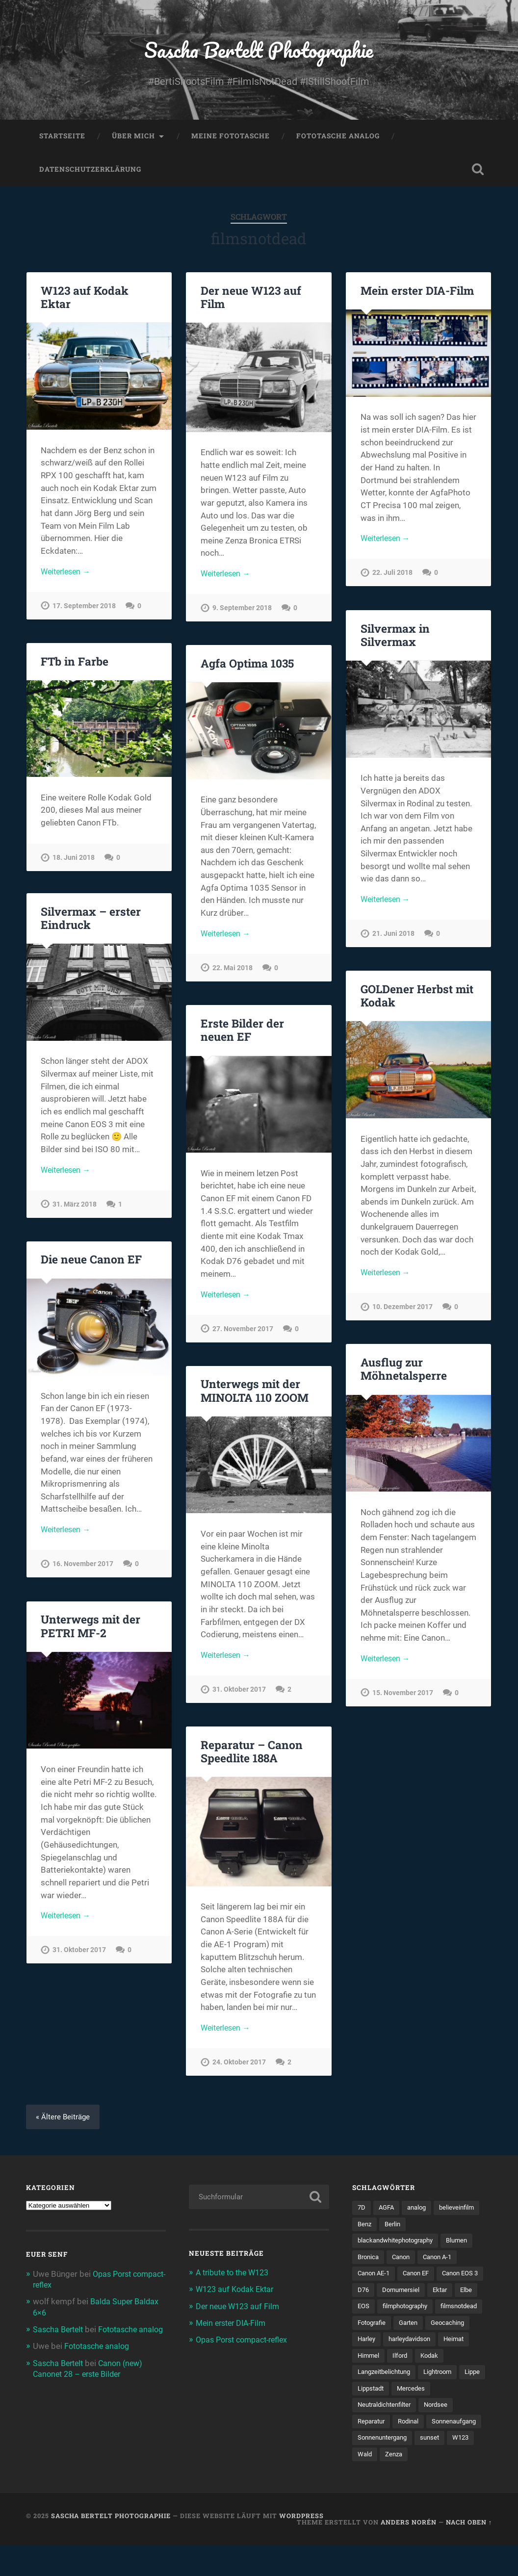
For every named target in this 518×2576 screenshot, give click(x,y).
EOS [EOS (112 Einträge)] (419, 2314)
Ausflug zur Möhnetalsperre (403, 1373)
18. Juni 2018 (73, 862)
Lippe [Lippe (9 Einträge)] (366, 2417)
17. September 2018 (84, 611)
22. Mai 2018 (232, 974)
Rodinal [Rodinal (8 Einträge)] (413, 2450)
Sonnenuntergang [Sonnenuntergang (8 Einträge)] (447, 2468)
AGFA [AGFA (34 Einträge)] (387, 2212)
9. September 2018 (242, 614)
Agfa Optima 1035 (247, 667)
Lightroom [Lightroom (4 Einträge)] (445, 2399)
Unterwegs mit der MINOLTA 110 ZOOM (254, 1395)
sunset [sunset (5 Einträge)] (368, 2485)
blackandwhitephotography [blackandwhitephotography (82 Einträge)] (400, 2246)
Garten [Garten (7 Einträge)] (413, 2348)
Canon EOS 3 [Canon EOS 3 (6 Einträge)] (377, 2297)
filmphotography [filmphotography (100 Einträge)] (383, 2331)
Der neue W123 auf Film (250, 301)
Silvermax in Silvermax (395, 639)
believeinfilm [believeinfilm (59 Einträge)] (462, 2212)
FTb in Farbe (74, 665)
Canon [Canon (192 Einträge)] (404, 2263)
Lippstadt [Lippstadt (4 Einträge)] (402, 2417)
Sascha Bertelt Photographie (259, 51)
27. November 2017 (242, 1334)
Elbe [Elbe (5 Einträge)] (393, 2314)
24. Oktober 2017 (239, 2068)
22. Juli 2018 (392, 578)
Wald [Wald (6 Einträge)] (430, 2485)
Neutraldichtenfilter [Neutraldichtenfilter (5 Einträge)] (387, 2434)
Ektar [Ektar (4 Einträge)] (366, 2314)
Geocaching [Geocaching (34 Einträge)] (455, 2348)
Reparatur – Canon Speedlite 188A (251, 1755)
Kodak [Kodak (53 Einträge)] (433, 2383)
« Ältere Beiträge (64, 2121)
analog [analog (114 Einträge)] (420, 2212)
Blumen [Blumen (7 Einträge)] (466, 2246)
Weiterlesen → (68, 576)
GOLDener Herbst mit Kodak (416, 1000)
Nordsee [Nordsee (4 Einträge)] (442, 2434)
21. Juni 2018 (393, 939)
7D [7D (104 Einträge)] (362, 2212)
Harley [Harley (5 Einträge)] (367, 2366)
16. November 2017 (82, 1570)
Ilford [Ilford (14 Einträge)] (402, 2383)
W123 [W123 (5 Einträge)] (400, 2485)
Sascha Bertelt (60, 2334)
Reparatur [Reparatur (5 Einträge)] (373, 2450)
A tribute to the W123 (235, 2277)
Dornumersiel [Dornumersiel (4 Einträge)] (456, 2297)
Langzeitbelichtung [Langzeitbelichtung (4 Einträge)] (387, 2399)
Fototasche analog (338, 140)
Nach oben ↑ (469, 2553)
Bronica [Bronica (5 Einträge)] (369, 2263)
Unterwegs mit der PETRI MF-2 (90, 1630)
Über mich (133, 140)
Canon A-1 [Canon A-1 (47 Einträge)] (444, 2263)
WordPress (301, 2546)
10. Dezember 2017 (402, 1313)
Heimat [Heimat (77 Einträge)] (461, 2366)
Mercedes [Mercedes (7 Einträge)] (445, 2417)
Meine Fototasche (230, 140)
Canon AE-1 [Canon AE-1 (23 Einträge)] (375, 2280)
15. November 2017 (402, 1699)
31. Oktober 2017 (239, 1695)
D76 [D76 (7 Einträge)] (417, 2297)
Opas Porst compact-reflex (246, 2344)
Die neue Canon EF (90, 1263)
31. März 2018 (74, 1210)
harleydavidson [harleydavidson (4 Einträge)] (413, 2366)
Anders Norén (409, 2553)
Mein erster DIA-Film (417, 294)
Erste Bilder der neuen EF (241, 1034)
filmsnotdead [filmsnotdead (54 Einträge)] (442, 2331)
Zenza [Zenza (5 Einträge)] (460, 2485)
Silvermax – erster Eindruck (90, 922)
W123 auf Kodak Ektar (84, 301)
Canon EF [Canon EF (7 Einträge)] (421, 2280)
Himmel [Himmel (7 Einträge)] (369, 2383)
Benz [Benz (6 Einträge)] (365, 2229)
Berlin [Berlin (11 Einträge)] (394, 2229)
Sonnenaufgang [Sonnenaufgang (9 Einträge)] (382, 2468)
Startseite (62, 140)
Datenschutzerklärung (90, 173)
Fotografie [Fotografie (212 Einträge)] (373, 2348)
